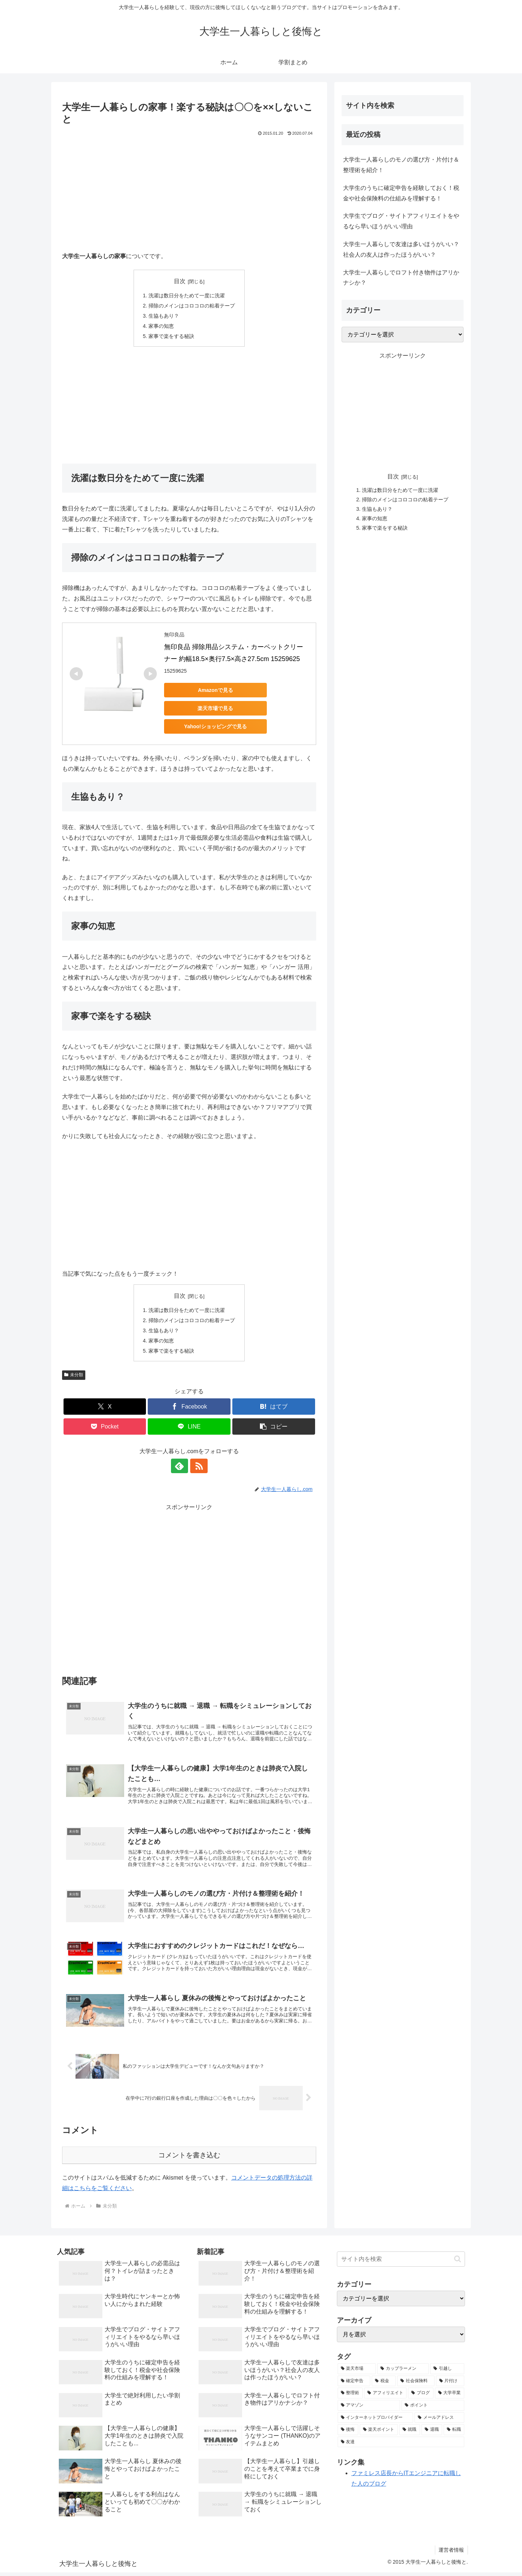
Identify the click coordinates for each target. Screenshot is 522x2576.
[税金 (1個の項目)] (384, 2384)
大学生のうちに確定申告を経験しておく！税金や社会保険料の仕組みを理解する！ (401, 193)
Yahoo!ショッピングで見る (215, 728)
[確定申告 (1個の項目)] (354, 2384)
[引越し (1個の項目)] (447, 2372)
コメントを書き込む (189, 2159)
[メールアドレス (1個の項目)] (439, 2421)
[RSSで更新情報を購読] (197, 1469)
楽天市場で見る (215, 710)
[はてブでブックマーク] (273, 1410)
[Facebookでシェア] (189, 1410)
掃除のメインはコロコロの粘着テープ (191, 306)
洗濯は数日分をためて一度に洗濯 (186, 296)
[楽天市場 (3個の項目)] (357, 2372)
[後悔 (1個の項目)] (348, 2433)
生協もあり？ (163, 316)
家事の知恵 (161, 327)
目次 (179, 281)
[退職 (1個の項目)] (431, 2433)
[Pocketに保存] (105, 1430)
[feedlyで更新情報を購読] (181, 1469)
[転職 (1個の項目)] (454, 2433)
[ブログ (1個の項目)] (420, 2396)
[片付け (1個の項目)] (450, 2384)
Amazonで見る (214, 691)
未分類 (73, 1378)
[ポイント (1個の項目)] (432, 2409)
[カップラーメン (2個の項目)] (403, 2372)
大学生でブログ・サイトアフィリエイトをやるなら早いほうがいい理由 (401, 221)
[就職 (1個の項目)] (409, 2433)
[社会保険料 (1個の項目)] (415, 2384)
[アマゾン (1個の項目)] (369, 2409)
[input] (401, 2262)
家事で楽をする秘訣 (171, 338)
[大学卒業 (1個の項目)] (449, 2396)
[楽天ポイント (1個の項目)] (379, 2433)
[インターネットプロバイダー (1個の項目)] (375, 2421)
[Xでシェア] (105, 1410)
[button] (273, 1430)
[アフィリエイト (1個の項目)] (385, 2396)
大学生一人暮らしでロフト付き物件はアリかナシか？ (401, 277)
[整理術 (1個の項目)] (350, 2396)
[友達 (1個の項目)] (401, 2445)
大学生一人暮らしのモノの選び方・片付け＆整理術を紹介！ (401, 164)
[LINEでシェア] (189, 1430)
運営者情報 (451, 2553)
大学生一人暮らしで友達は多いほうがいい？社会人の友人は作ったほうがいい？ (401, 249)
